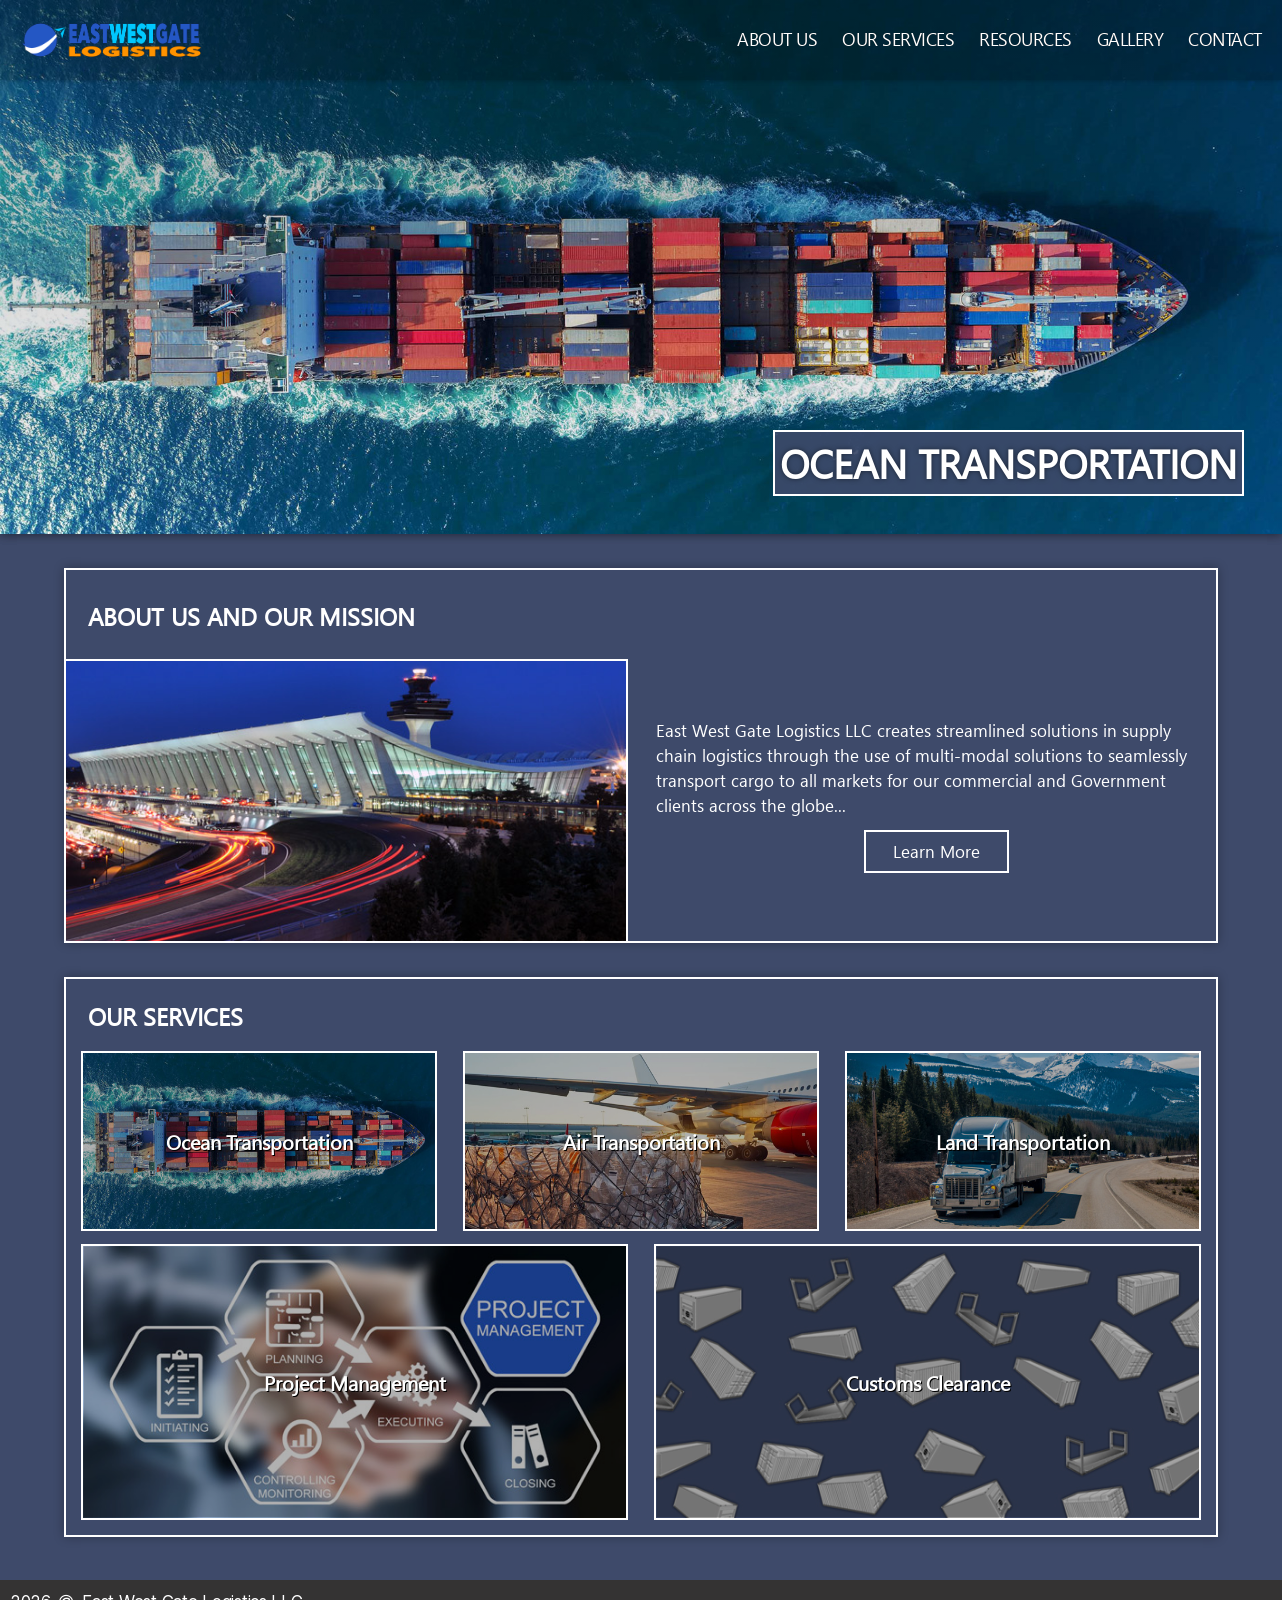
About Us (777, 38)
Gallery (1130, 38)
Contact (1225, 38)
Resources (1025, 38)
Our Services (898, 38)
